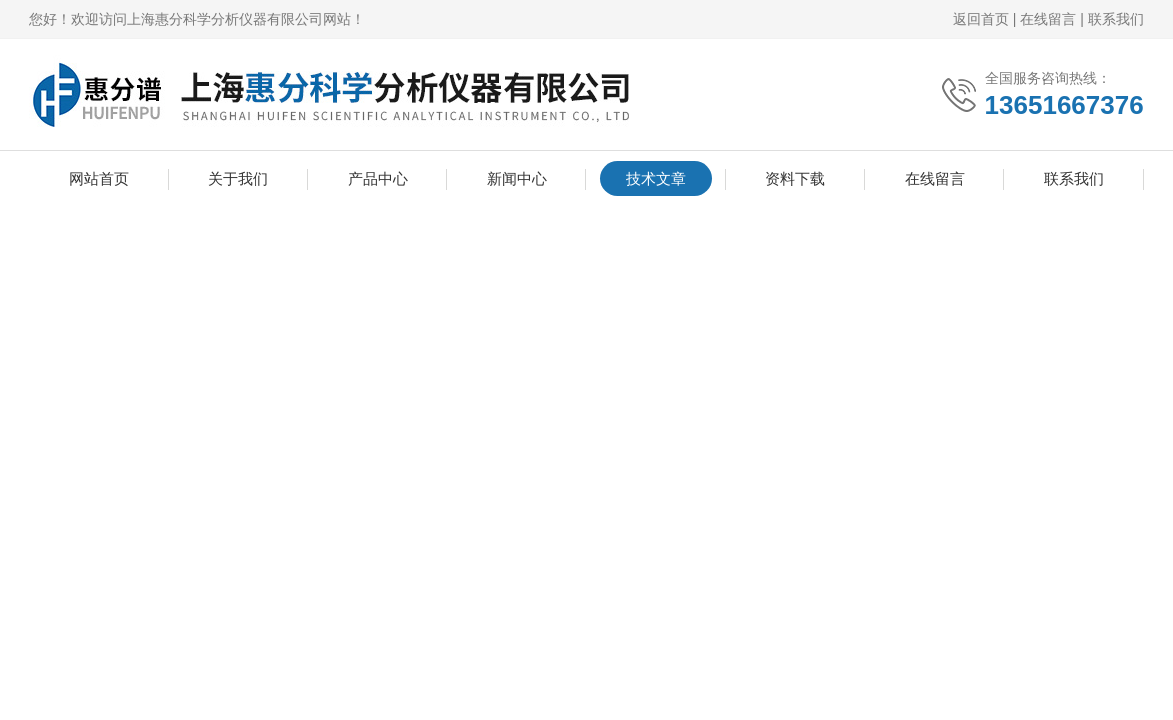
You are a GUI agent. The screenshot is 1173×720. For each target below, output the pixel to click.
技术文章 (656, 178)
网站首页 (99, 178)
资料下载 (795, 178)
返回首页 (981, 19)
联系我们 (1116, 19)
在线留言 (1048, 19)
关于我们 (238, 178)
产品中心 (378, 178)
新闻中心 (517, 178)
